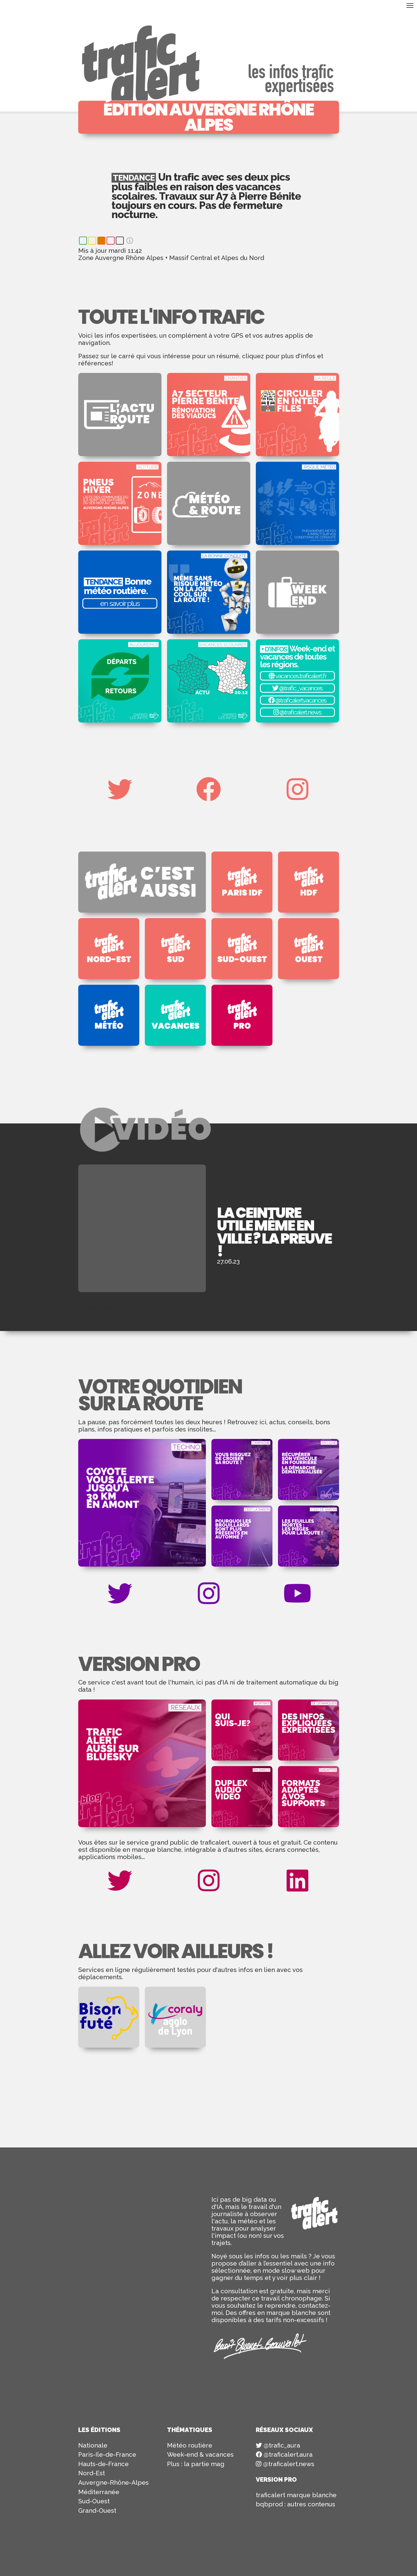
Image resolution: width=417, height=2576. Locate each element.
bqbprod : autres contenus (295, 2504)
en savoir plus (120, 603)
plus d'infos (95, 1307)
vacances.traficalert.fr (297, 676)
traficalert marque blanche (296, 2495)
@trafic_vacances (297, 688)
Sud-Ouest (94, 2501)
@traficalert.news (297, 712)
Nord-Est (91, 2473)
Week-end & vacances (200, 2454)
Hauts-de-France (103, 2464)
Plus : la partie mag (195, 2464)
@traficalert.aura (284, 2454)
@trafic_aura (278, 2445)
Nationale (92, 2445)
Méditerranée (98, 2492)
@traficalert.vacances (297, 700)
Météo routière (189, 2445)
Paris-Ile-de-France (107, 2454)
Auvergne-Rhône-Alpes (113, 2482)
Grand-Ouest (97, 2510)
